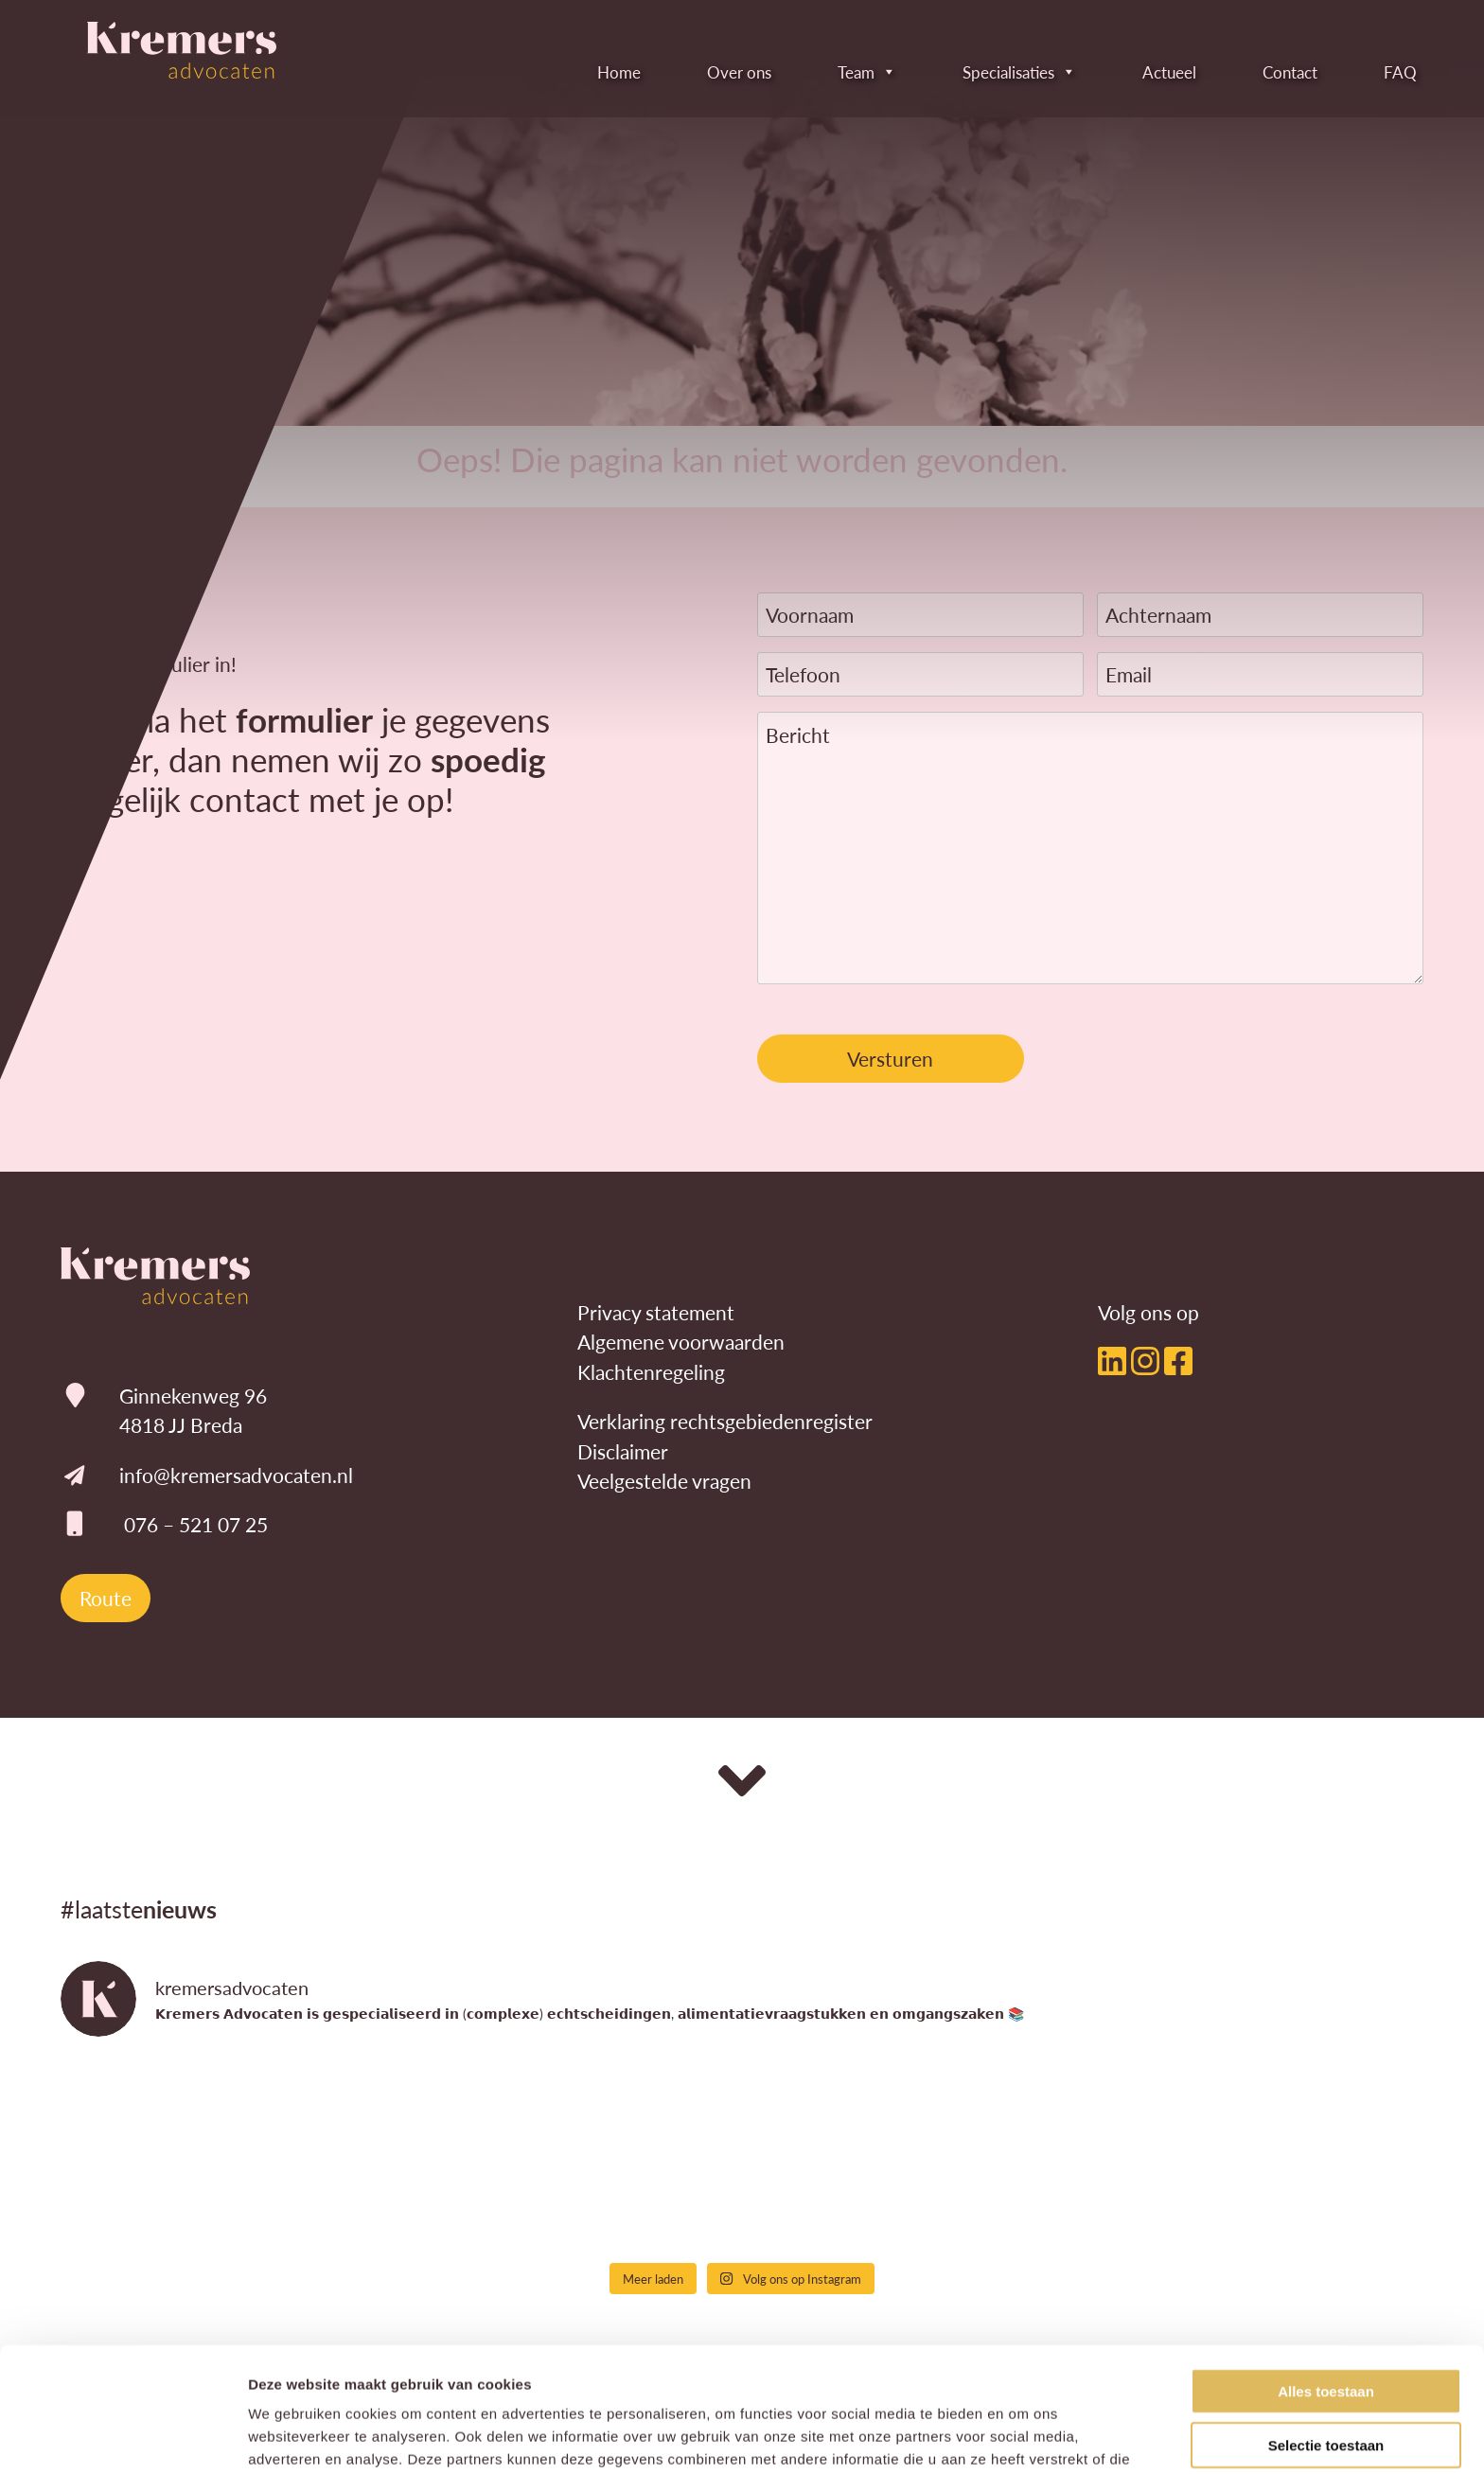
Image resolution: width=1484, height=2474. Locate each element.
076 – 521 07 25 (196, 1524)
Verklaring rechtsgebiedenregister (725, 1421)
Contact (1263, 72)
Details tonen (1023, 2437)
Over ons (712, 72)
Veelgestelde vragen (664, 1480)
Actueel (1143, 72)
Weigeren (1325, 2391)
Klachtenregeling (651, 1372)
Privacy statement (655, 1312)
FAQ (1373, 72)
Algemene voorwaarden (681, 1341)
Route (106, 1598)
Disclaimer (622, 1451)
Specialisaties (993, 72)
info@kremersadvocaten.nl (236, 1475)
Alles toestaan (1326, 2284)
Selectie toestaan (1326, 2338)
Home (592, 72)
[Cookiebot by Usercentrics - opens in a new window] (122, 2437)
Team (840, 72)
